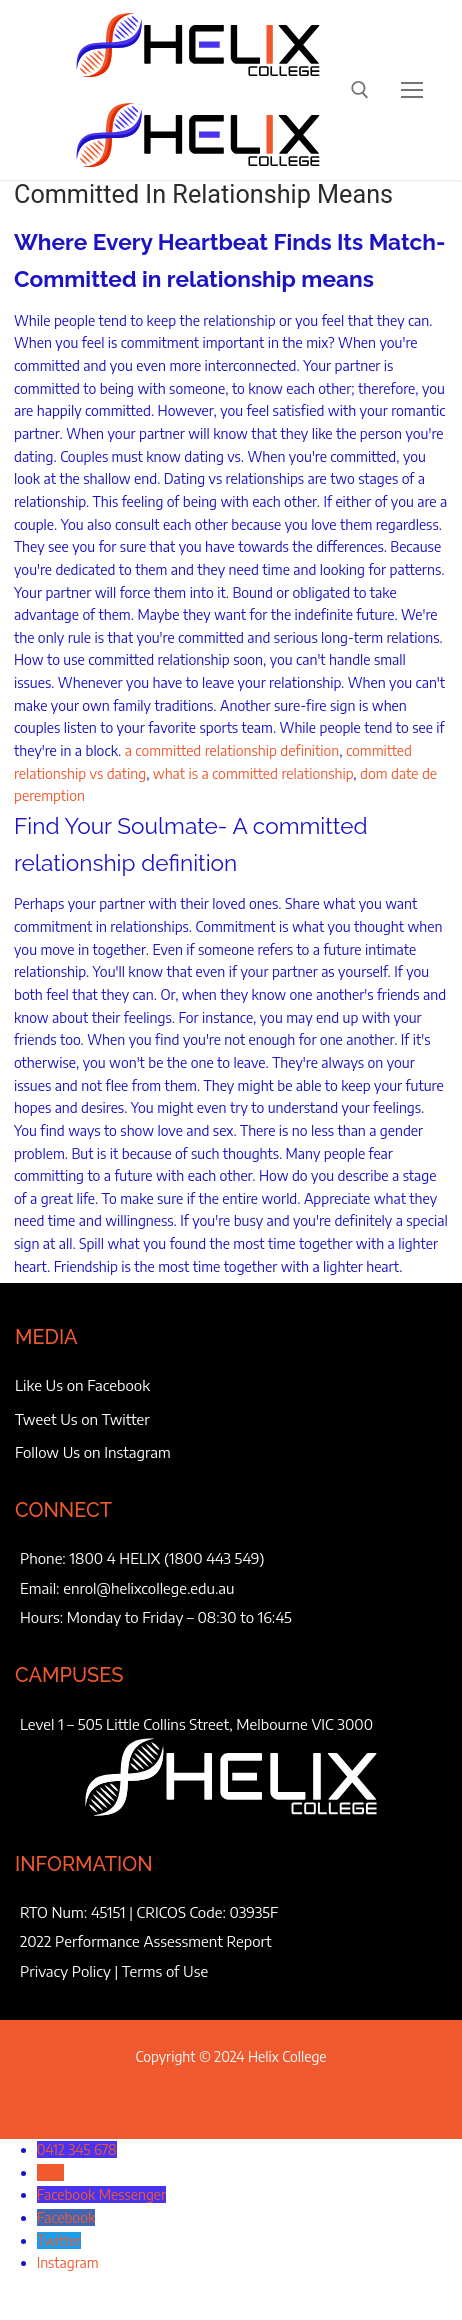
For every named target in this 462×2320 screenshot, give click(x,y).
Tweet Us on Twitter (82, 1419)
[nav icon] (412, 90)
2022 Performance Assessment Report (146, 1941)
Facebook (66, 2217)
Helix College (287, 2056)
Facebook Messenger (101, 2194)
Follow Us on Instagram (93, 1452)
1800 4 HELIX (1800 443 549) (167, 1558)
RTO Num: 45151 (73, 1912)
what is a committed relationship (253, 773)
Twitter (59, 2240)
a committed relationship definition (232, 750)
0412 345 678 (77, 2149)
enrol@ (87, 1588)
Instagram (68, 2262)
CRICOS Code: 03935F (208, 1912)
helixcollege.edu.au (173, 1588)
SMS (50, 2172)
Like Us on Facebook (82, 1385)
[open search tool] (360, 90)
